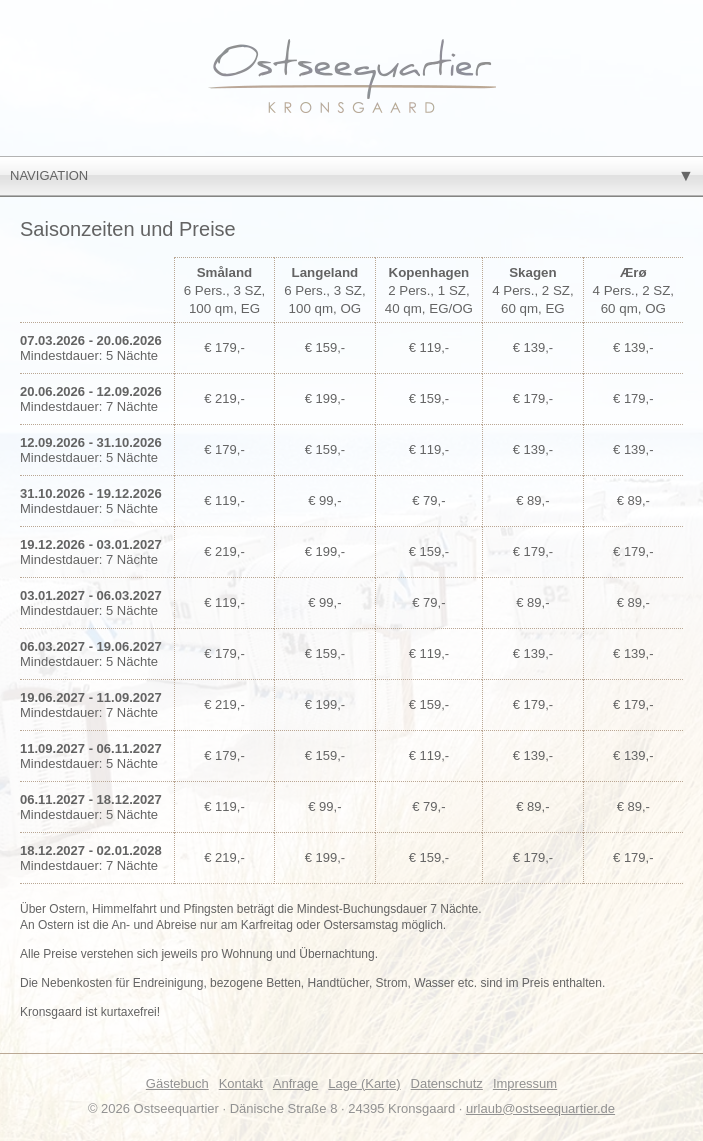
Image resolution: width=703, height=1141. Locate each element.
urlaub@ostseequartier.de (540, 1108)
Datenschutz (447, 1083)
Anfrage (296, 1083)
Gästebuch (177, 1083)
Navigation (49, 175)
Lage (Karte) (364, 1083)
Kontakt (241, 1083)
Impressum (525, 1083)
